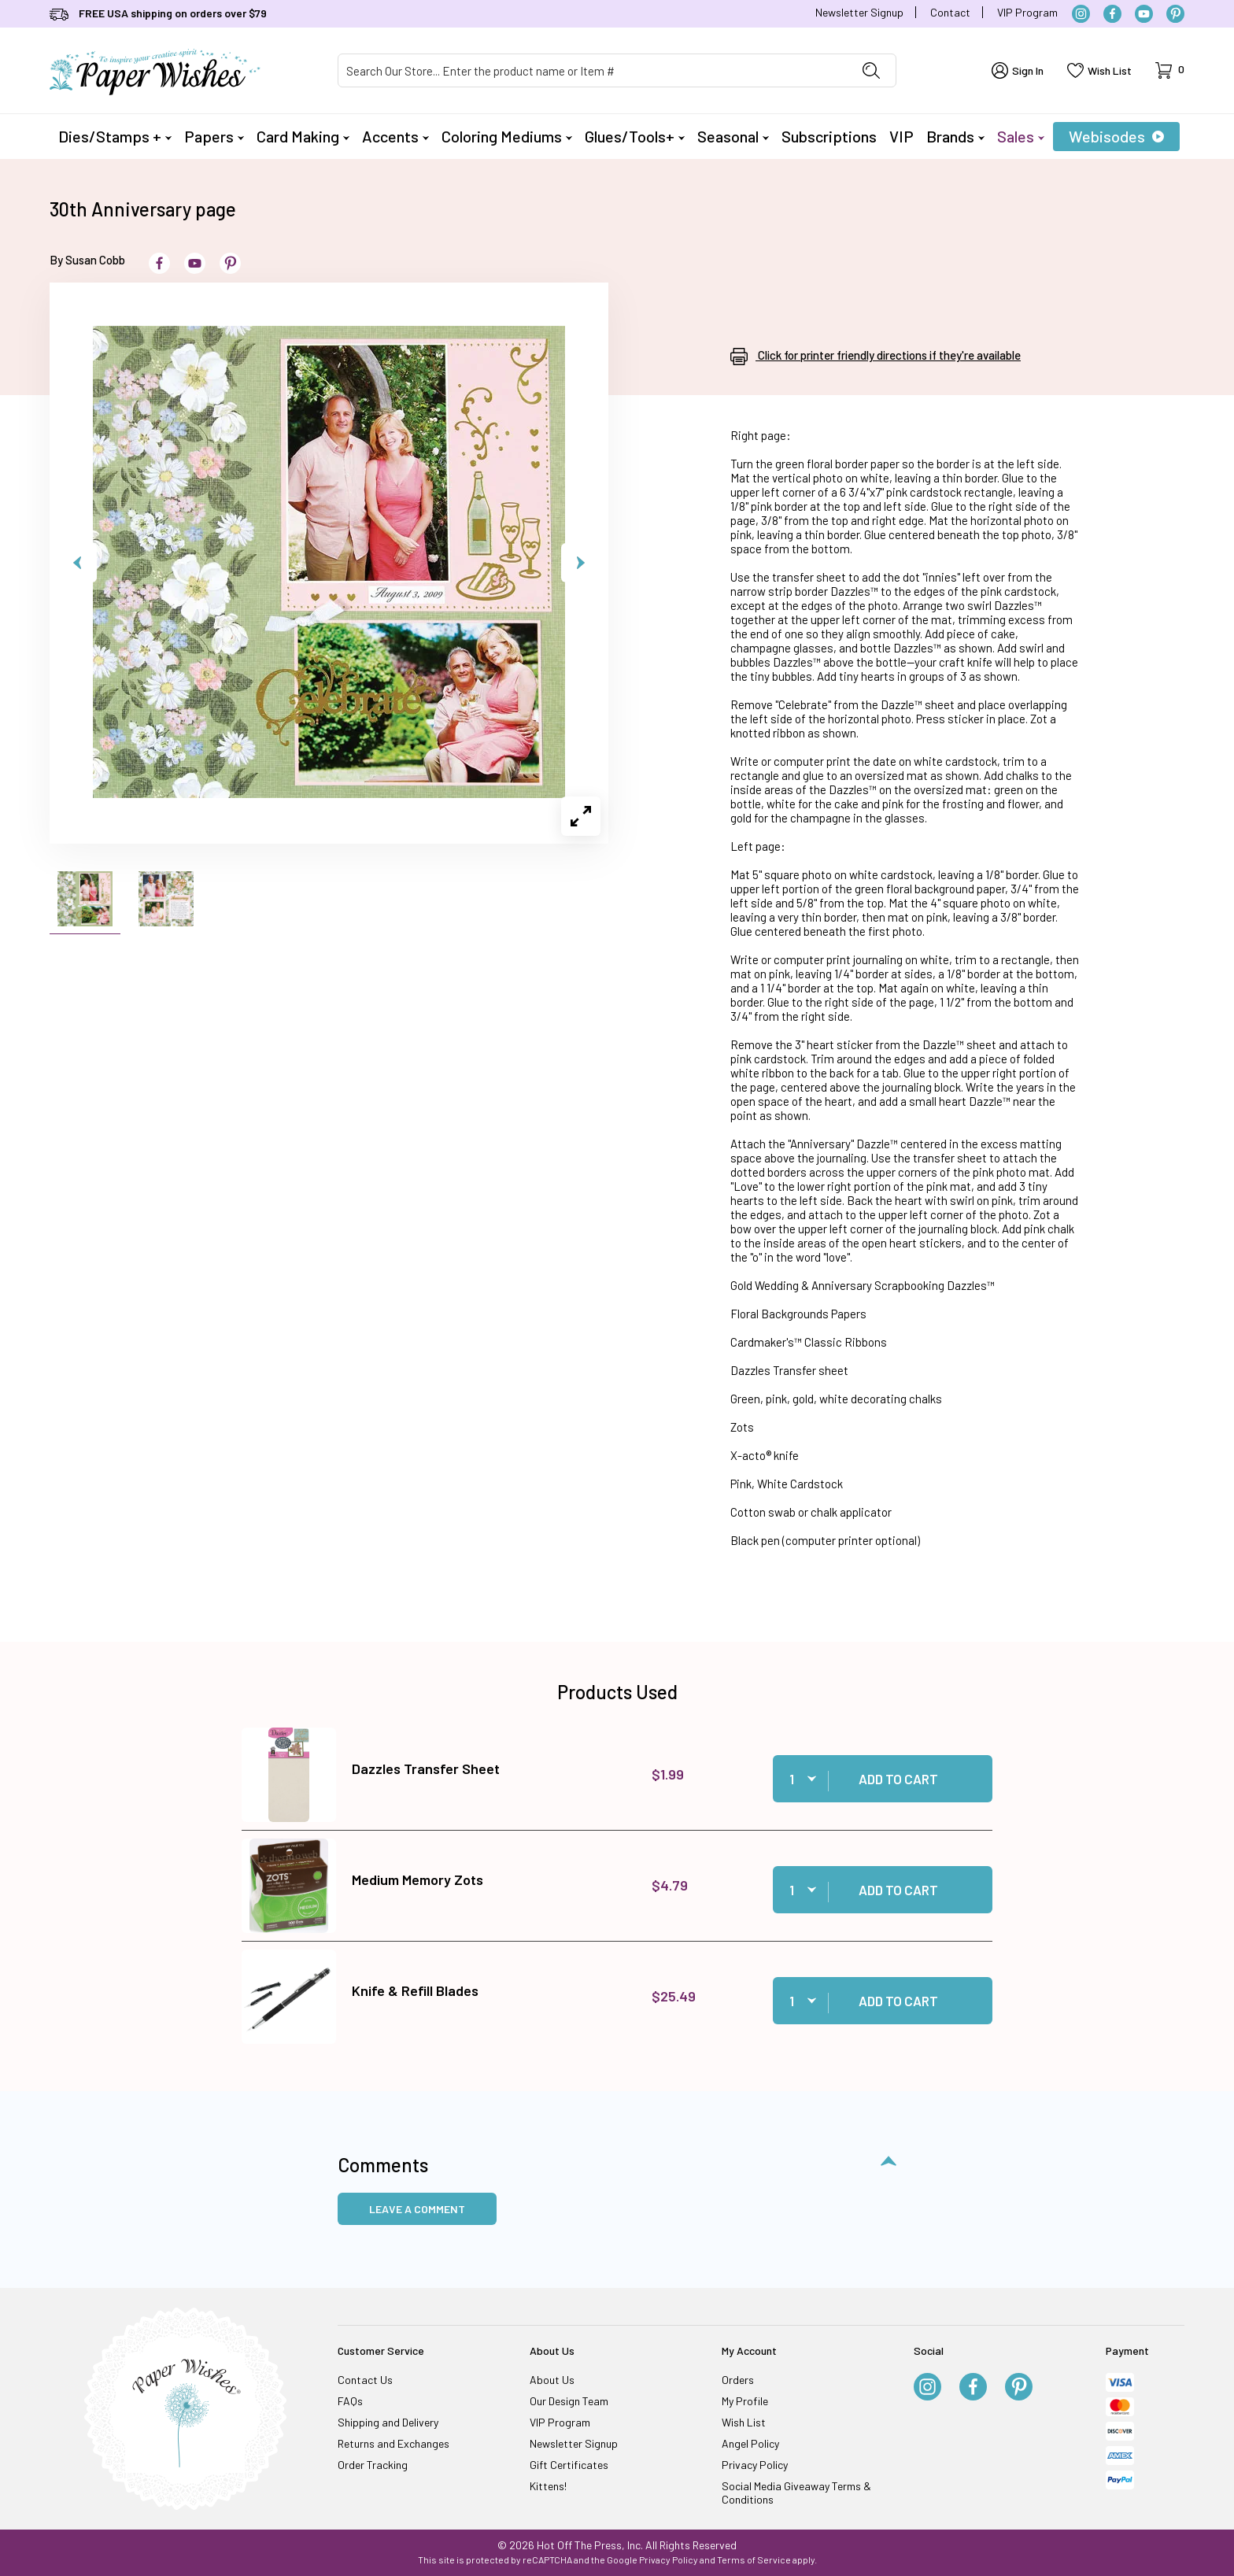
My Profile (745, 2401)
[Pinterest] (1175, 14)
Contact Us (365, 2379)
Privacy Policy (755, 2464)
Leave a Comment (417, 2209)
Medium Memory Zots (417, 1879)
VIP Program (1027, 12)
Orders (738, 2379)
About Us (552, 2379)
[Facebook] (1112, 14)
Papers (214, 136)
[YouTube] (1144, 14)
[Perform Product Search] (871, 70)
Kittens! (548, 2486)
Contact (950, 12)
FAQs (350, 2401)
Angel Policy (750, 2443)
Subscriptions (829, 136)
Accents (395, 136)
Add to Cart (898, 1779)
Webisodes (1116, 136)
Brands (955, 136)
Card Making (303, 136)
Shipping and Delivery (388, 2422)
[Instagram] (1081, 14)
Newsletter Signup (859, 12)
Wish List (744, 2422)
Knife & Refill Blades (415, 1990)
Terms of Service (754, 2559)
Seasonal (733, 136)
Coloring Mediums (507, 136)
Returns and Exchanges (393, 2443)
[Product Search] (592, 70)
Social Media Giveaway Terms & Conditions (796, 2492)
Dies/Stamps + (115, 136)
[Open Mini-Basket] (1169, 70)
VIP (901, 136)
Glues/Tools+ (635, 136)
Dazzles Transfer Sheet (426, 1768)
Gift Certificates (569, 2464)
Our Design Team (569, 2401)
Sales (1020, 136)
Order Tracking (373, 2464)
